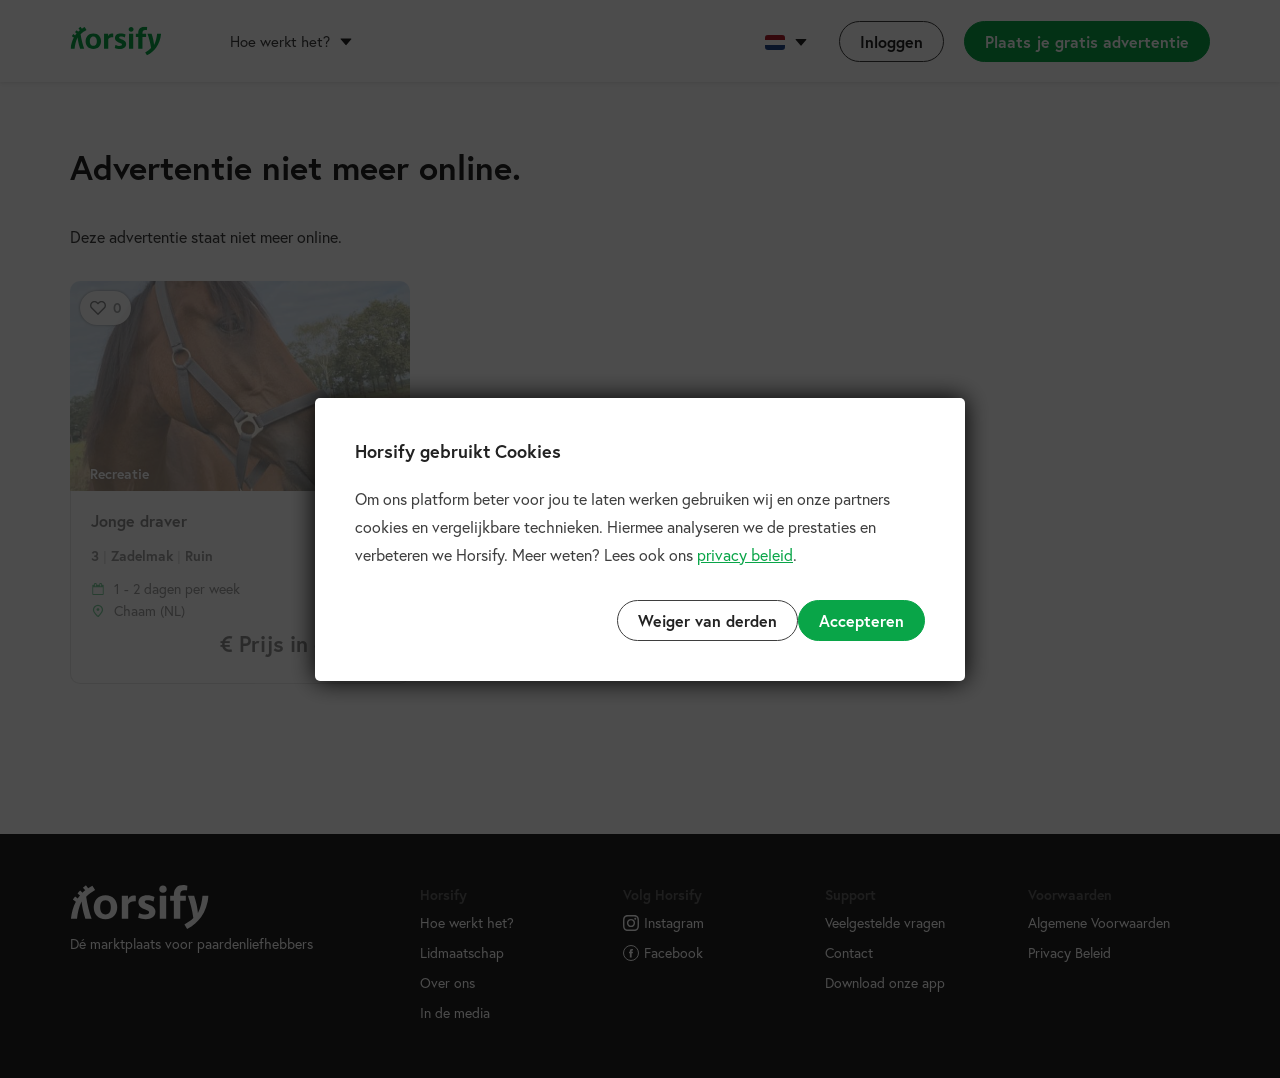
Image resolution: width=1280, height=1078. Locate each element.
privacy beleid (745, 554)
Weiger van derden (707, 620)
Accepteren (861, 620)
